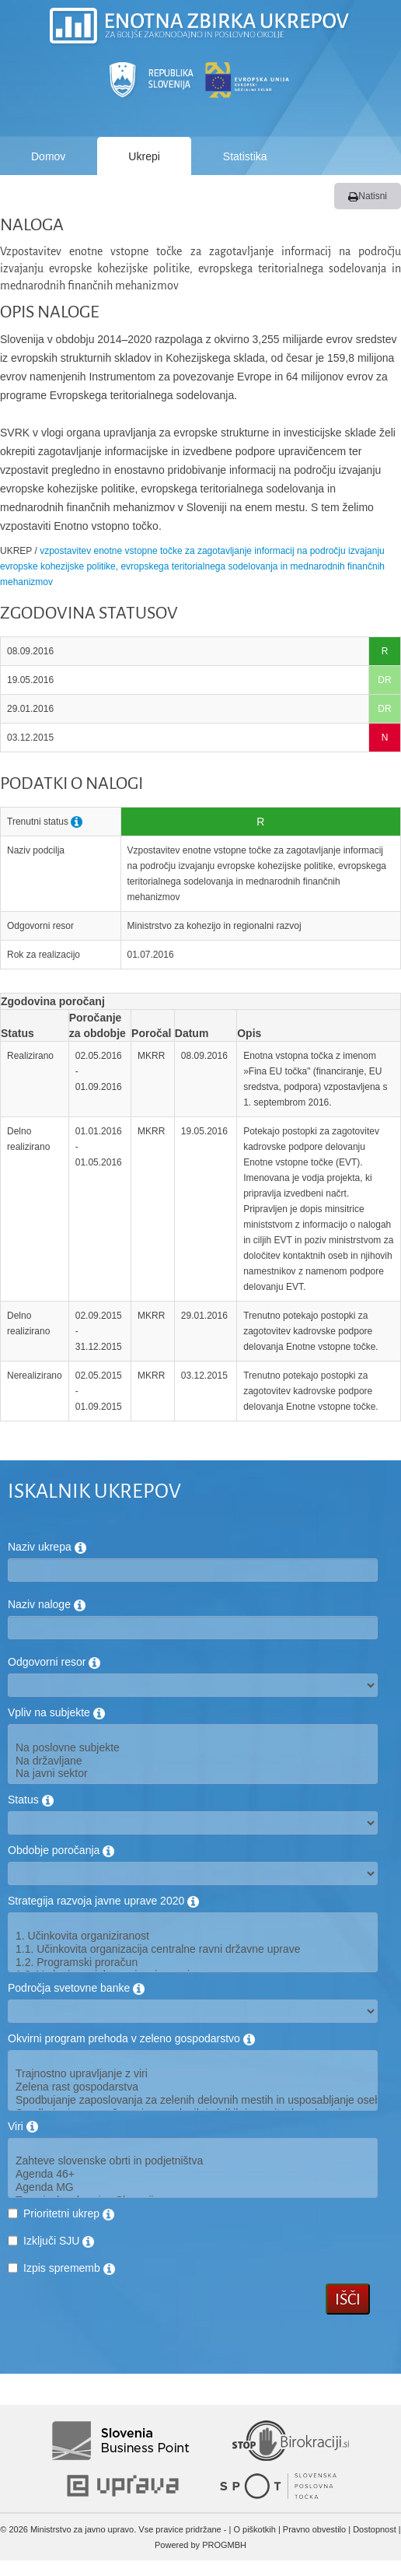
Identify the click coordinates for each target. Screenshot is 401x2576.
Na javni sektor (192, 1773)
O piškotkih (254, 2529)
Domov (48, 156)
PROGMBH (224, 2545)
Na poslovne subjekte (192, 1747)
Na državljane (192, 1761)
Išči (348, 2299)
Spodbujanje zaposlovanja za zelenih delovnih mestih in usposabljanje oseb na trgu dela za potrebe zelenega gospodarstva (192, 2100)
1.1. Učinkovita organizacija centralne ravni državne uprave (192, 1949)
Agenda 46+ (192, 2174)
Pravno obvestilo (314, 2529)
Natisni (367, 196)
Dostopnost (374, 2529)
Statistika (245, 156)
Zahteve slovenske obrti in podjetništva (192, 2161)
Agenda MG (192, 2187)
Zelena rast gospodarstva (192, 2087)
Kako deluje (162, 195)
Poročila (51, 195)
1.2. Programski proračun (192, 1962)
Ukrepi (143, 156)
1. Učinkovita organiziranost (192, 1936)
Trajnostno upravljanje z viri (192, 2073)
